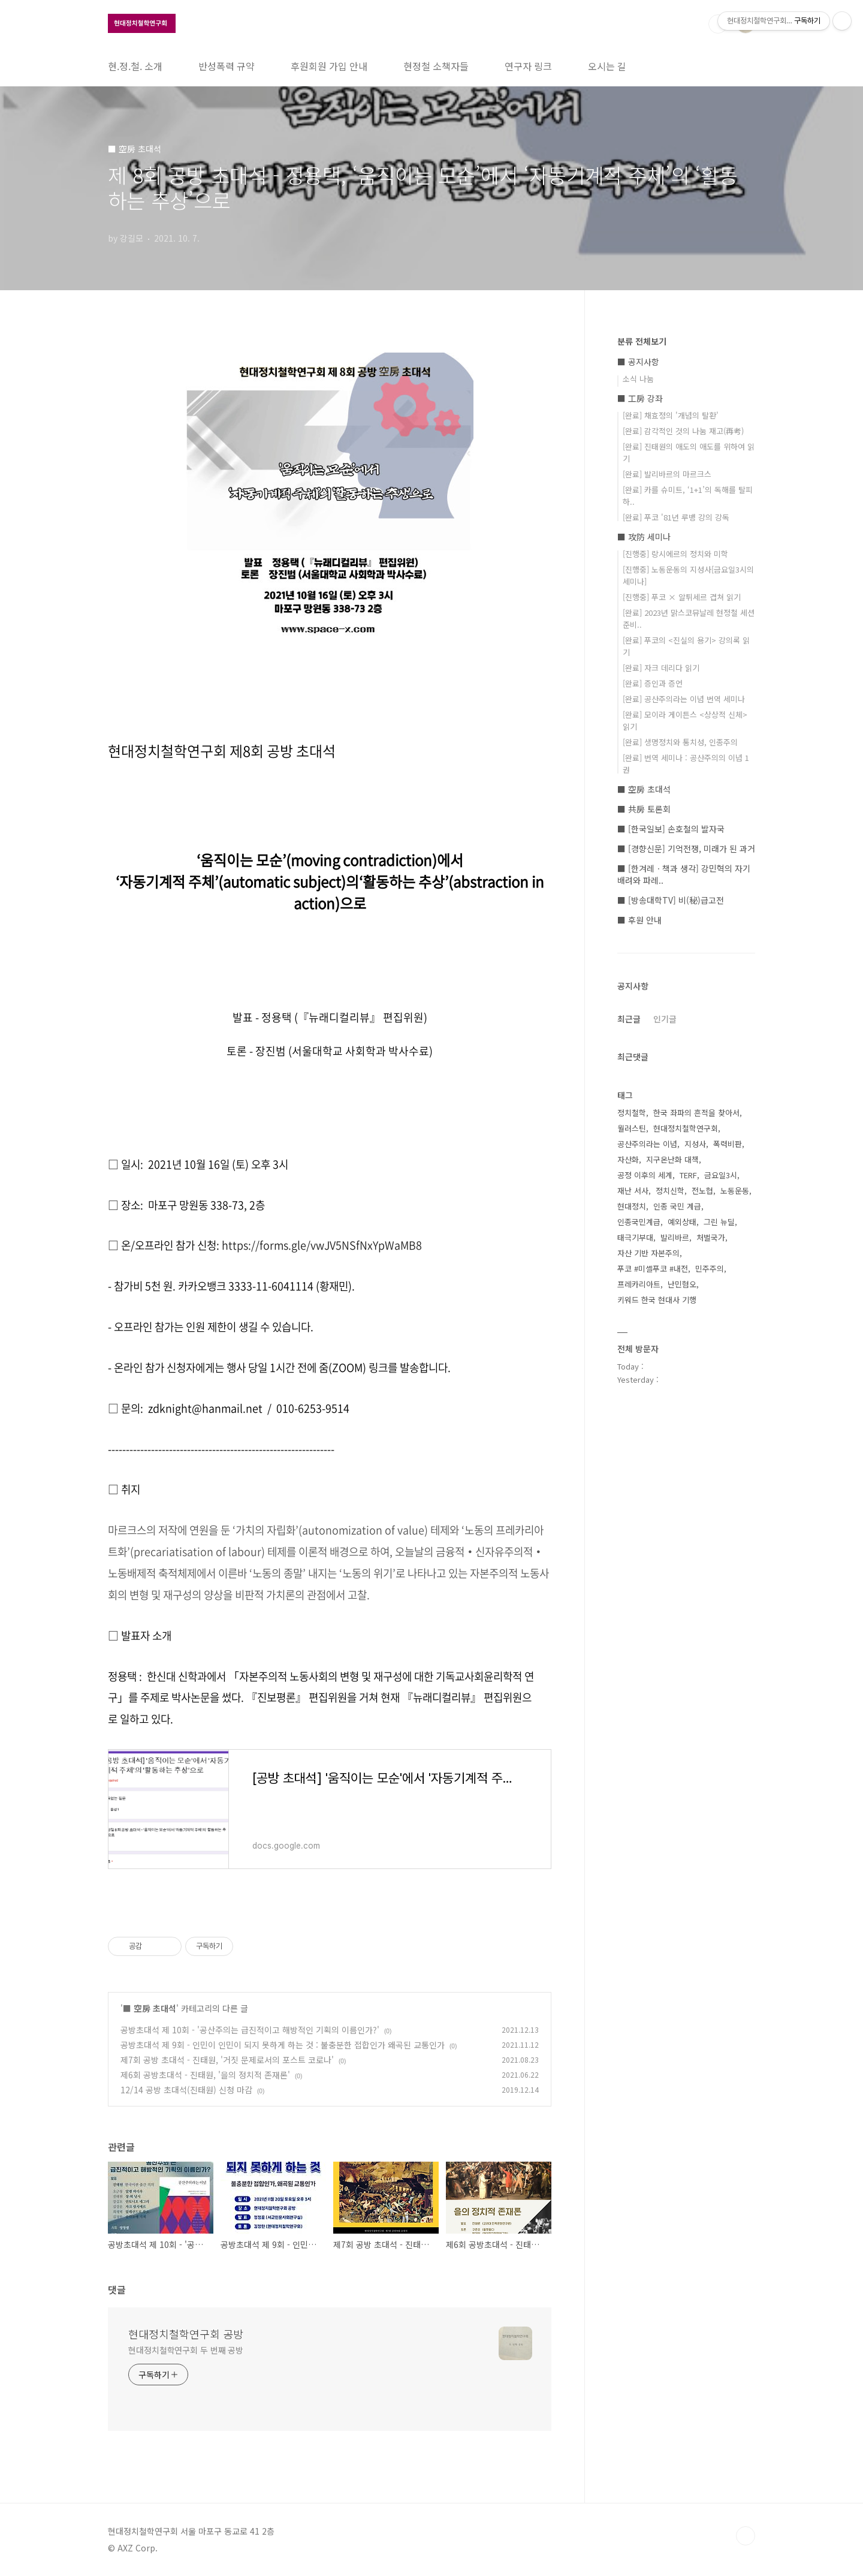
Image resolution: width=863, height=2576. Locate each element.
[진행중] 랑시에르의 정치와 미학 (675, 553)
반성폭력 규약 (226, 66)
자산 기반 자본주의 (648, 1253)
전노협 (702, 1190)
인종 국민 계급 (677, 1206)
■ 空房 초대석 (149, 2008)
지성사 (695, 1143)
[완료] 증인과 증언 (653, 683)
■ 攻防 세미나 (644, 537)
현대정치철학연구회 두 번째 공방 (185, 2350)
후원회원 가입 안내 (329, 66)
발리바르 (674, 1237)
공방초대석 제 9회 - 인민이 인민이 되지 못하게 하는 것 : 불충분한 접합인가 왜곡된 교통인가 (282, 2045)
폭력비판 (727, 1143)
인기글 (665, 1019)
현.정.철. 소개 (135, 66)
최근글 (629, 1019)
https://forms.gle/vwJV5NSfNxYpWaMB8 (322, 1245)
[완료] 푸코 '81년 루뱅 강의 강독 (676, 517)
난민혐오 (682, 1284)
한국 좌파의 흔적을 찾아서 (696, 1112)
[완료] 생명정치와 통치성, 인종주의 (680, 742)
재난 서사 (632, 1190)
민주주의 (709, 1268)
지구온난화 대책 (672, 1159)
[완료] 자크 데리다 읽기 (661, 667)
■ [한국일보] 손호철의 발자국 (671, 829)
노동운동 (734, 1190)
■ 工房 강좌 (640, 398)
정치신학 (670, 1190)
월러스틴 (631, 1128)
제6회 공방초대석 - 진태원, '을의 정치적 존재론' (205, 2075)
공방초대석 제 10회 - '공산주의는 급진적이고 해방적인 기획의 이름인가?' (249, 2030)
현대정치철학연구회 (685, 1128)
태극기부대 (635, 1237)
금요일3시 (720, 1175)
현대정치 (631, 1206)
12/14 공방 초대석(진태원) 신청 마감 (186, 2090)
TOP (745, 2535)
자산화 (628, 1159)
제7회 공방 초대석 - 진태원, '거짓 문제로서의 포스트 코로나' (227, 2060)
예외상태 (682, 1221)
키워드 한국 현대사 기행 (656, 1299)
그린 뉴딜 (719, 1221)
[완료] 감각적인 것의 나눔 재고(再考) (683, 431)
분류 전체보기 (641, 341)
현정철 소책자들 (436, 66)
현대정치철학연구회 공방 (185, 2334)
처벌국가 (710, 1237)
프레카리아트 (638, 1284)
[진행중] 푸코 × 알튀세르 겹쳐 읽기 (682, 597)
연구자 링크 (528, 66)
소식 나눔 (638, 378)
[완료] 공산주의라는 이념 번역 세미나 (684, 699)
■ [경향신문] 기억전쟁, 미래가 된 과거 (686, 848)
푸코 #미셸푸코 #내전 (652, 1268)
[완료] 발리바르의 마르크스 (667, 474)
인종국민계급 (638, 1221)
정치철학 (631, 1112)
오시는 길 (607, 66)
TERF (688, 1175)
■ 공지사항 (638, 362)
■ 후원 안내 (639, 920)
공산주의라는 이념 (647, 1143)
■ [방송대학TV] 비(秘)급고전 (670, 900)
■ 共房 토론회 (644, 809)
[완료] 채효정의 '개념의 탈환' (671, 415)
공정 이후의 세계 (644, 1175)
